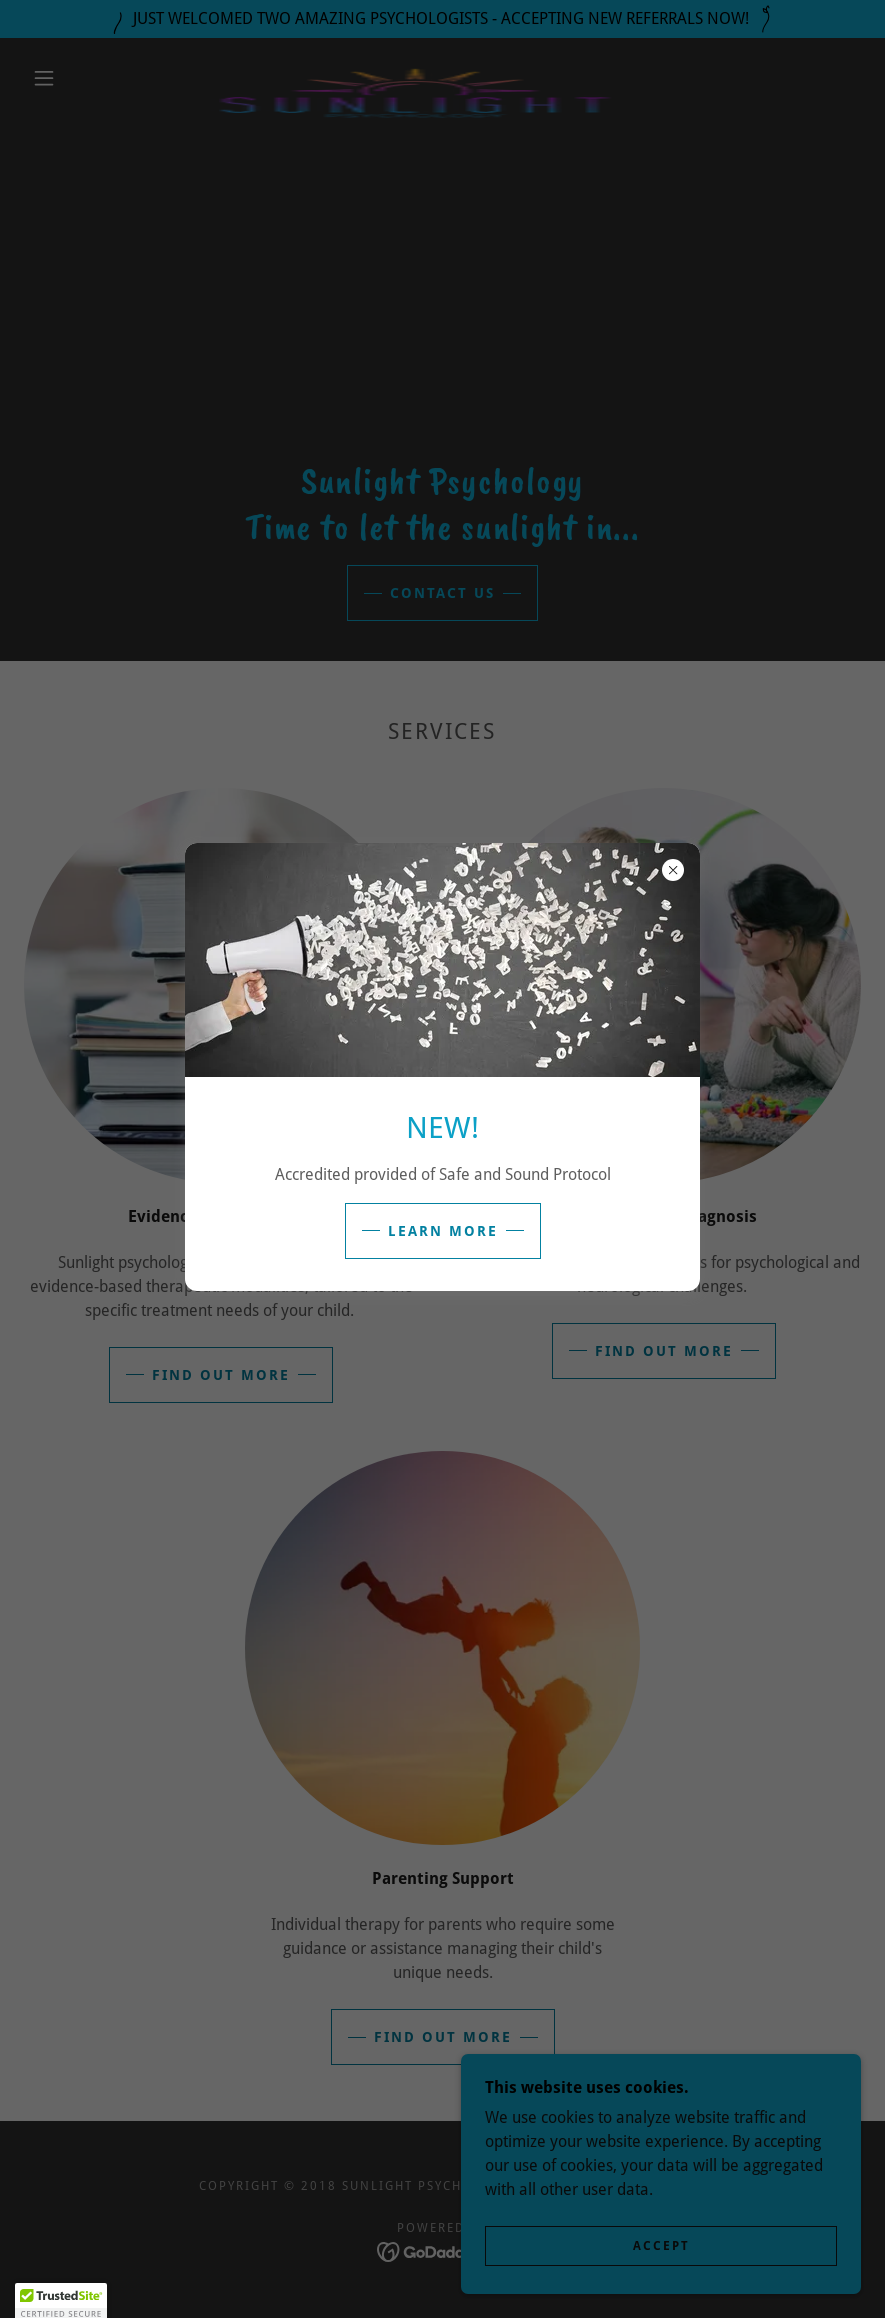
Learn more (443, 1231)
